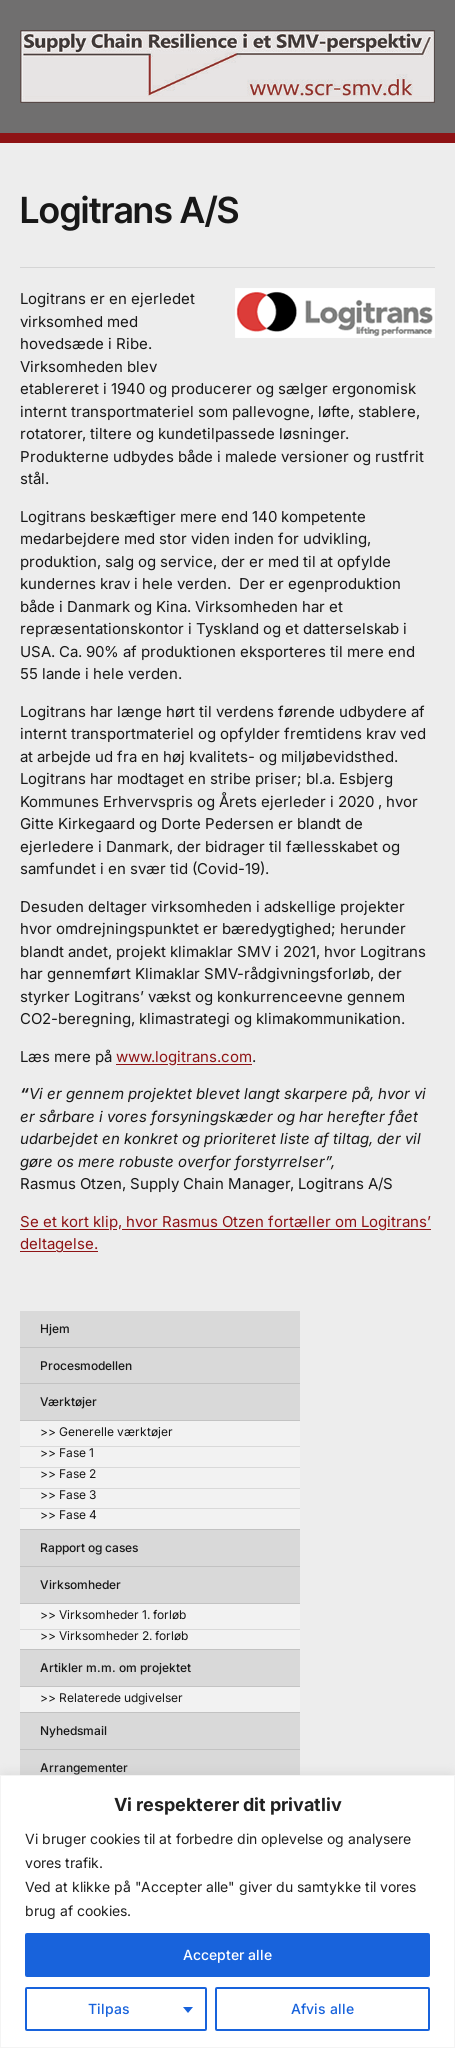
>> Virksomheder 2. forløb (114, 1636)
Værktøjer (68, 1401)
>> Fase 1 (67, 1453)
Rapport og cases (89, 1547)
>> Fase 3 (68, 1495)
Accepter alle (227, 1954)
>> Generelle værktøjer (106, 1432)
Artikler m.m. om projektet (115, 1667)
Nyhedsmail (73, 1730)
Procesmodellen (86, 1365)
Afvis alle (322, 2008)
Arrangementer (84, 1767)
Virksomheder (80, 1584)
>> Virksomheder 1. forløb (113, 1615)
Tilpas (109, 2008)
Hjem (55, 1328)
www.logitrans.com (184, 1056)
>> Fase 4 (68, 1515)
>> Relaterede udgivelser (111, 1698)
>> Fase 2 (68, 1474)
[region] (227, 1911)
